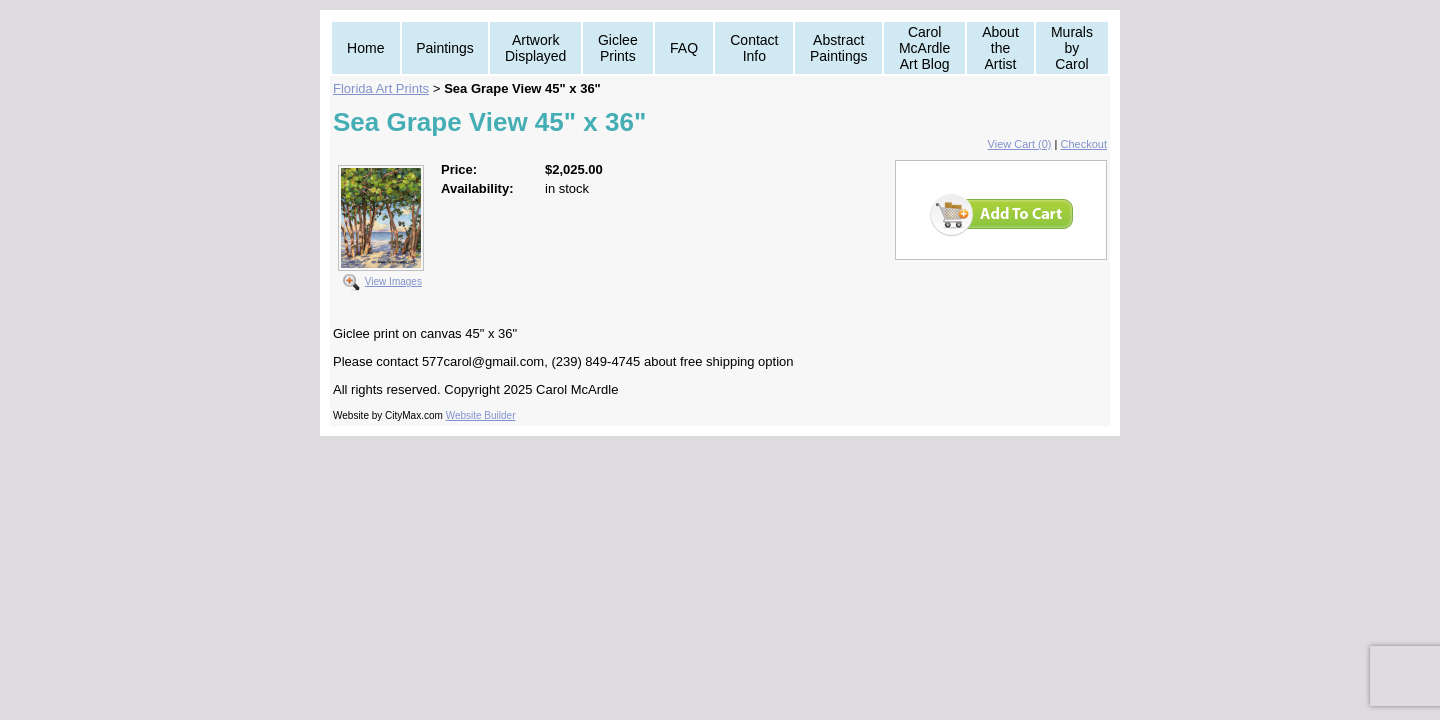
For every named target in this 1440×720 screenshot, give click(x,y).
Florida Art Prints (381, 88)
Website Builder (481, 415)
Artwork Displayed (535, 48)
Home (365, 48)
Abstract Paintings (839, 48)
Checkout (1084, 144)
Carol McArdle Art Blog (924, 48)
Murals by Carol (1072, 48)
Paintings (445, 48)
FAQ (684, 48)
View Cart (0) (1020, 144)
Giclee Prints (618, 48)
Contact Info (754, 48)
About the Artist (1000, 48)
